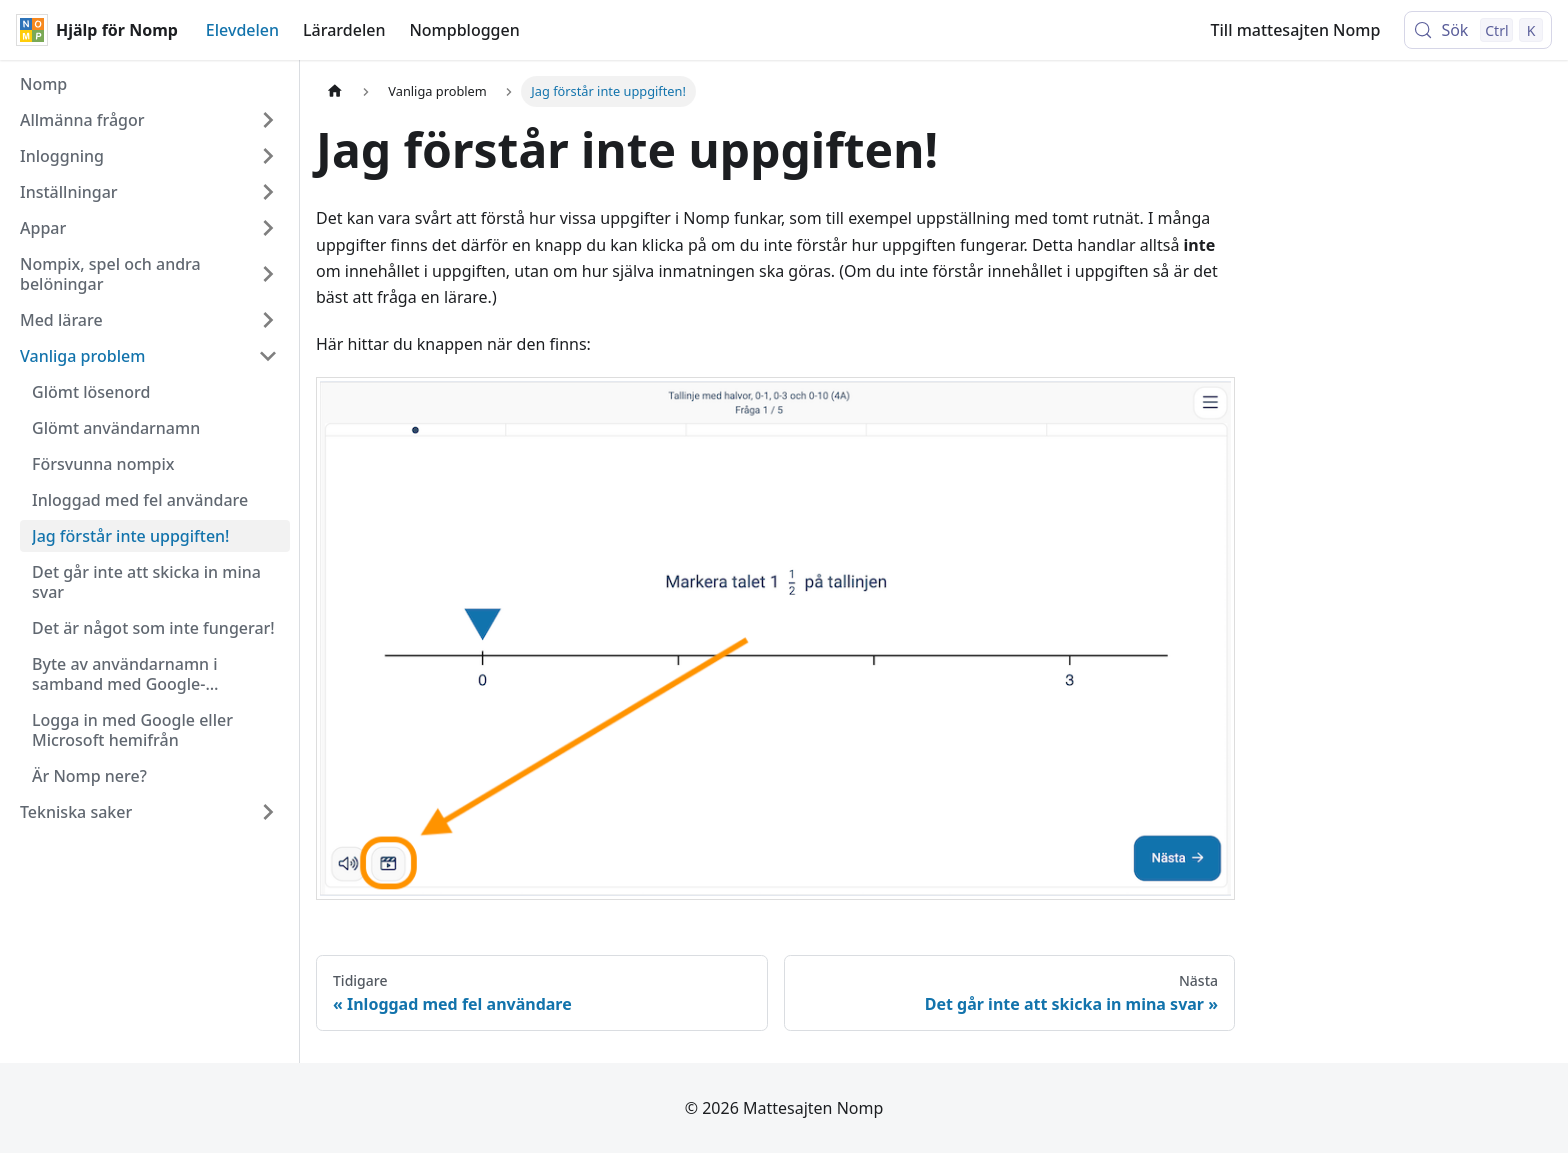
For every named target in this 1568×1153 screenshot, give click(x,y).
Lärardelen (344, 30)
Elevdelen (242, 30)
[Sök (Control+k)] (1478, 30)
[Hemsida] (335, 91)
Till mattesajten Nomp (1296, 30)
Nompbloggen (464, 30)
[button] (149, 120)
